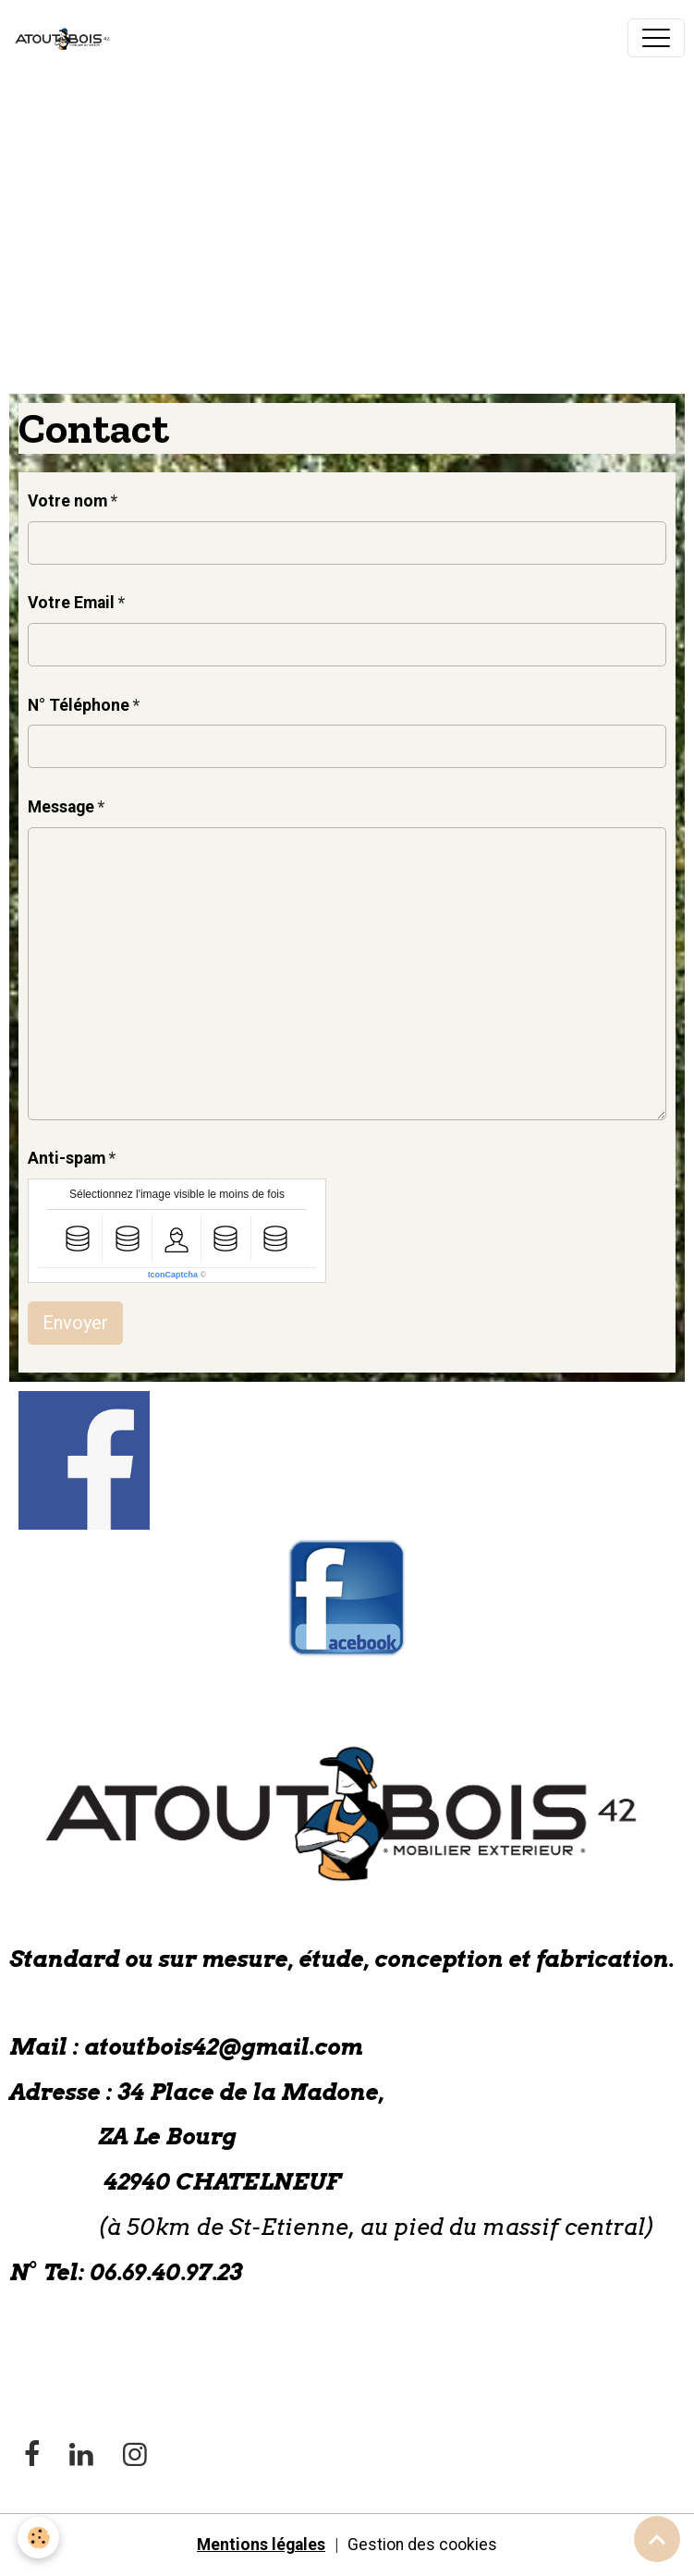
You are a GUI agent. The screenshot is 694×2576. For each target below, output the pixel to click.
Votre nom (67, 501)
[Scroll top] (657, 2539)
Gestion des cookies (422, 2544)
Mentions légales (261, 2544)
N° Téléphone (78, 705)
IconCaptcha (173, 1274)
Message (61, 807)
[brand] (68, 37)
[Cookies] (39, 2537)
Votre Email (71, 602)
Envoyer (75, 1323)
